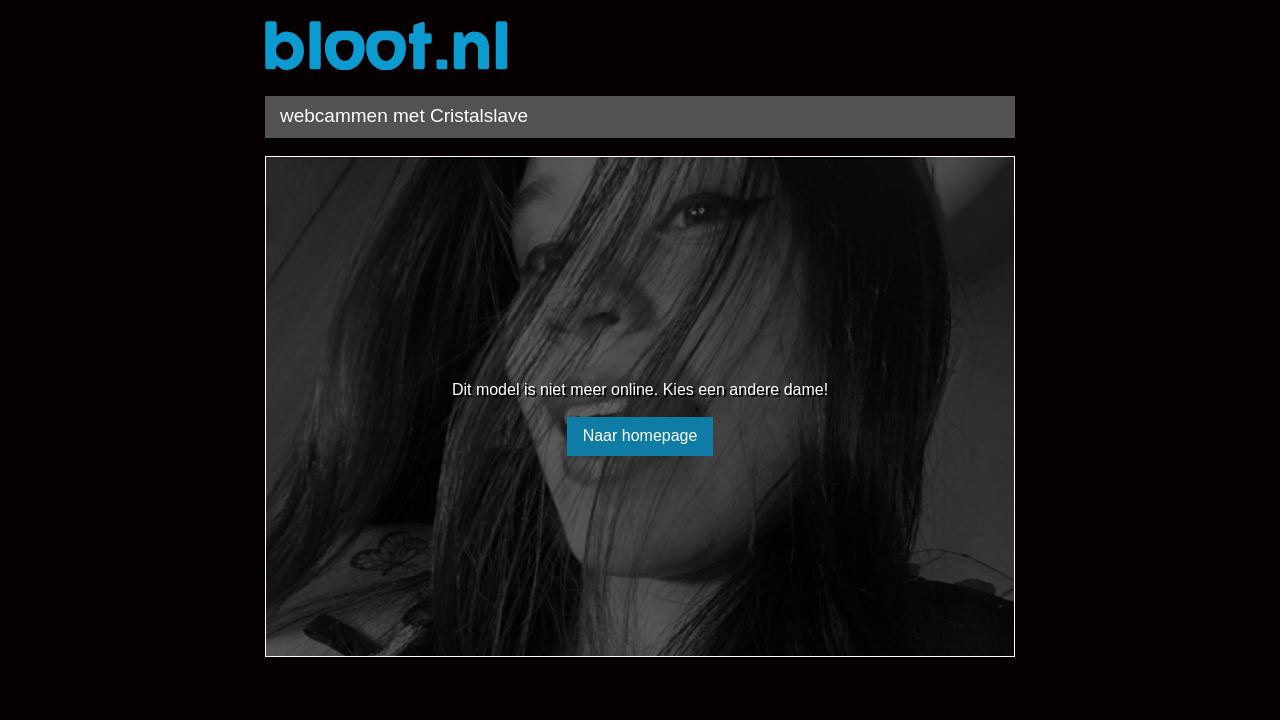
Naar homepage (640, 435)
